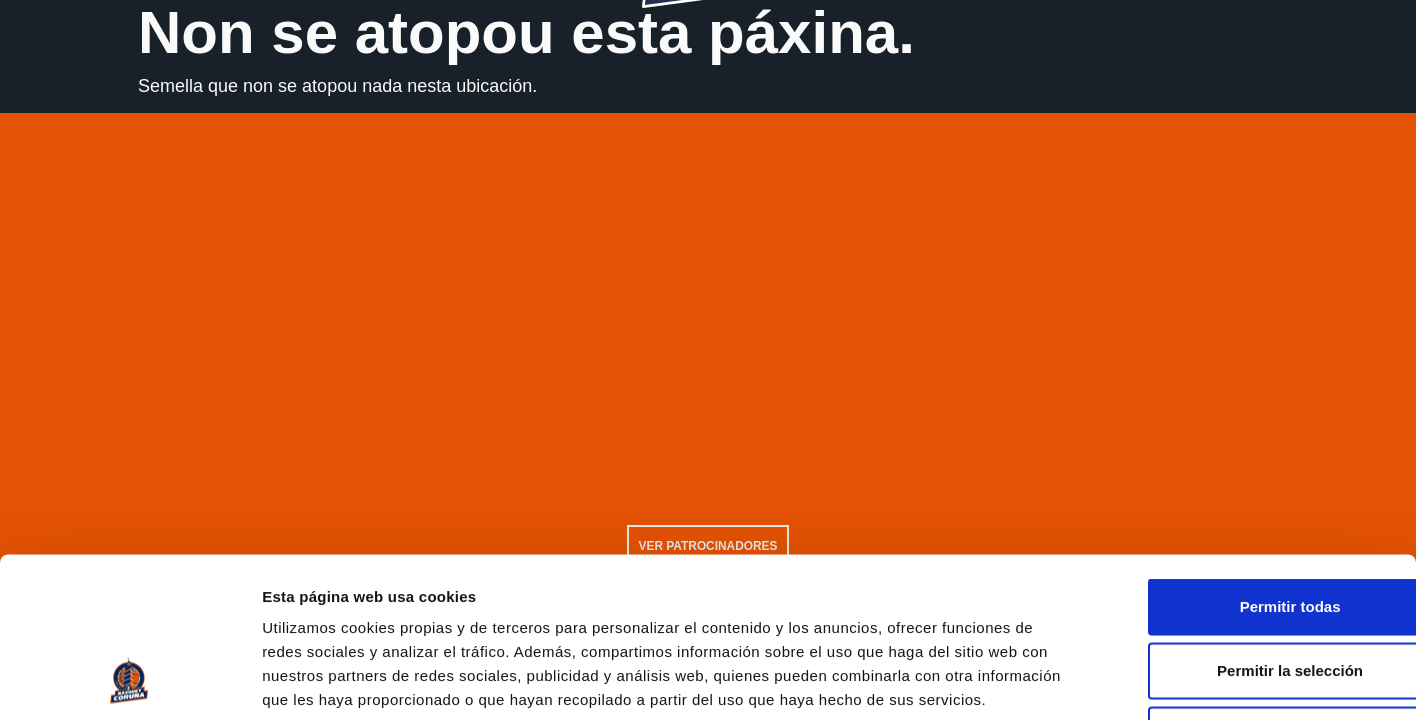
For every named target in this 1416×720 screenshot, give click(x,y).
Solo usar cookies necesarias (1249, 588)
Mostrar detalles (1082, 681)
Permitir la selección (1249, 524)
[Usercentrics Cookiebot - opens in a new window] (129, 681)
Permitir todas (1249, 460)
